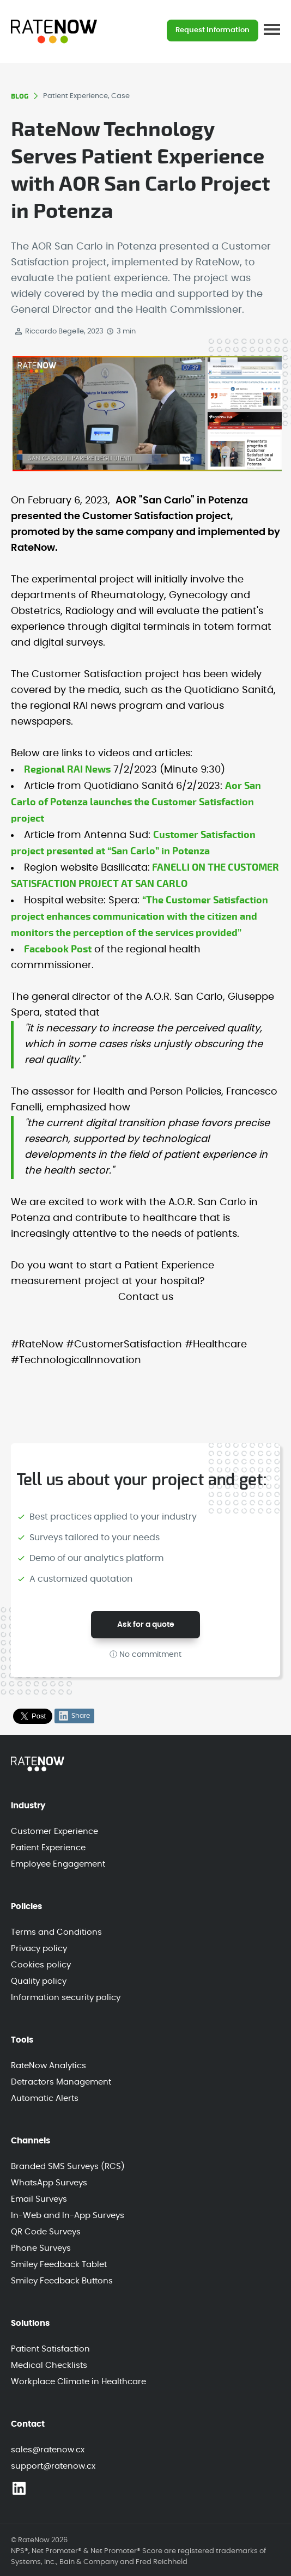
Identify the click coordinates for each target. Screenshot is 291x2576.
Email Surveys (39, 2199)
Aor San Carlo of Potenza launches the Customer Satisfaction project (136, 802)
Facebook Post (58, 949)
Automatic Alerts (44, 2098)
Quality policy (38, 1981)
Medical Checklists (49, 2365)
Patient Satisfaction (50, 2349)
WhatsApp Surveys (49, 2183)
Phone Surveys (41, 2248)
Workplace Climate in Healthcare (78, 2382)
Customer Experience (54, 1831)
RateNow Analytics (48, 2066)
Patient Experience (48, 1848)
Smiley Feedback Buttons (62, 2281)
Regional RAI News (67, 769)
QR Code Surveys (46, 2232)
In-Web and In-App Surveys (67, 2216)
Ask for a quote (145, 1625)
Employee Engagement (58, 1864)
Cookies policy (41, 1965)
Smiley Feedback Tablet (59, 2265)
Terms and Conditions (56, 1932)
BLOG (19, 96)
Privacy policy (39, 1949)
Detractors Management (61, 2082)
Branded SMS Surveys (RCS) (68, 2166)
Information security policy (65, 1998)
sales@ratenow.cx (47, 2450)
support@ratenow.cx (53, 2466)
